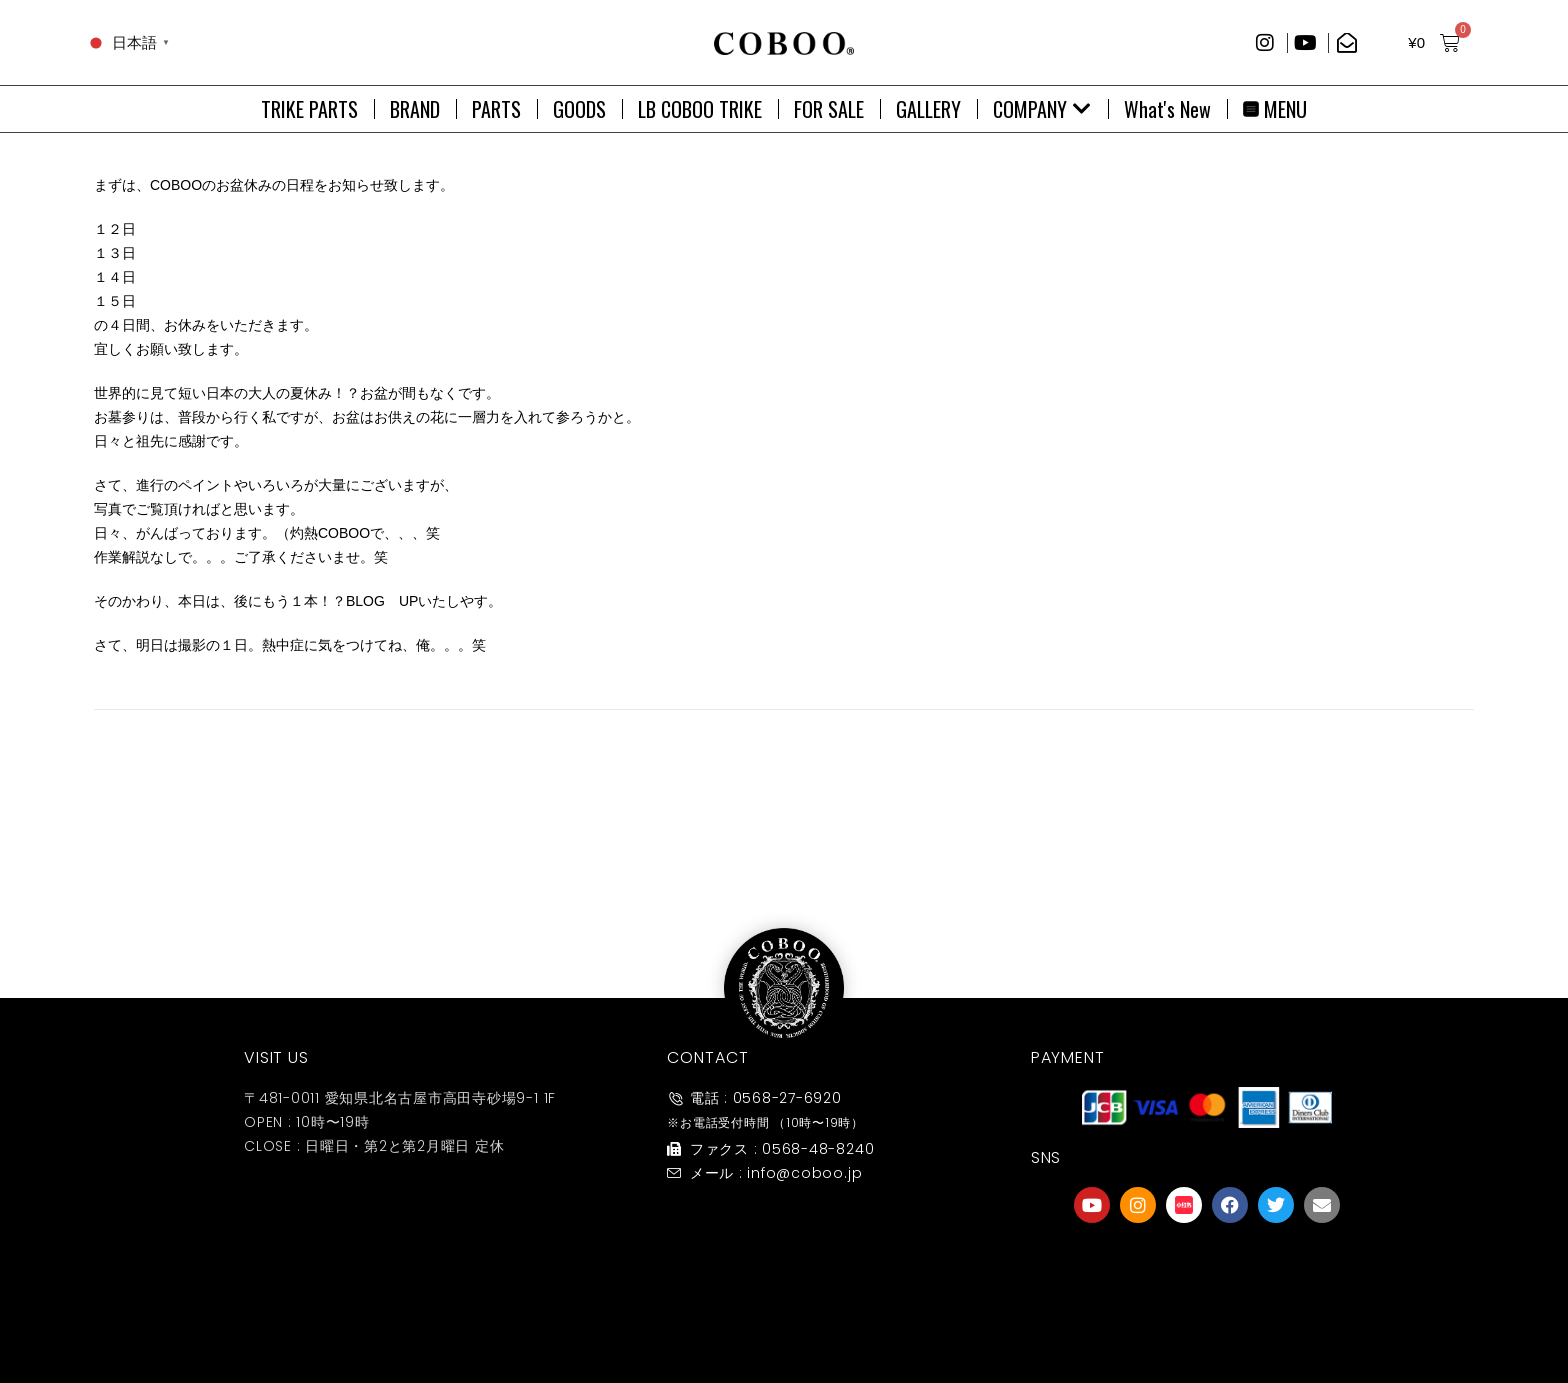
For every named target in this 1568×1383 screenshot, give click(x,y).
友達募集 (1207, 1316)
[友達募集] (1207, 1268)
